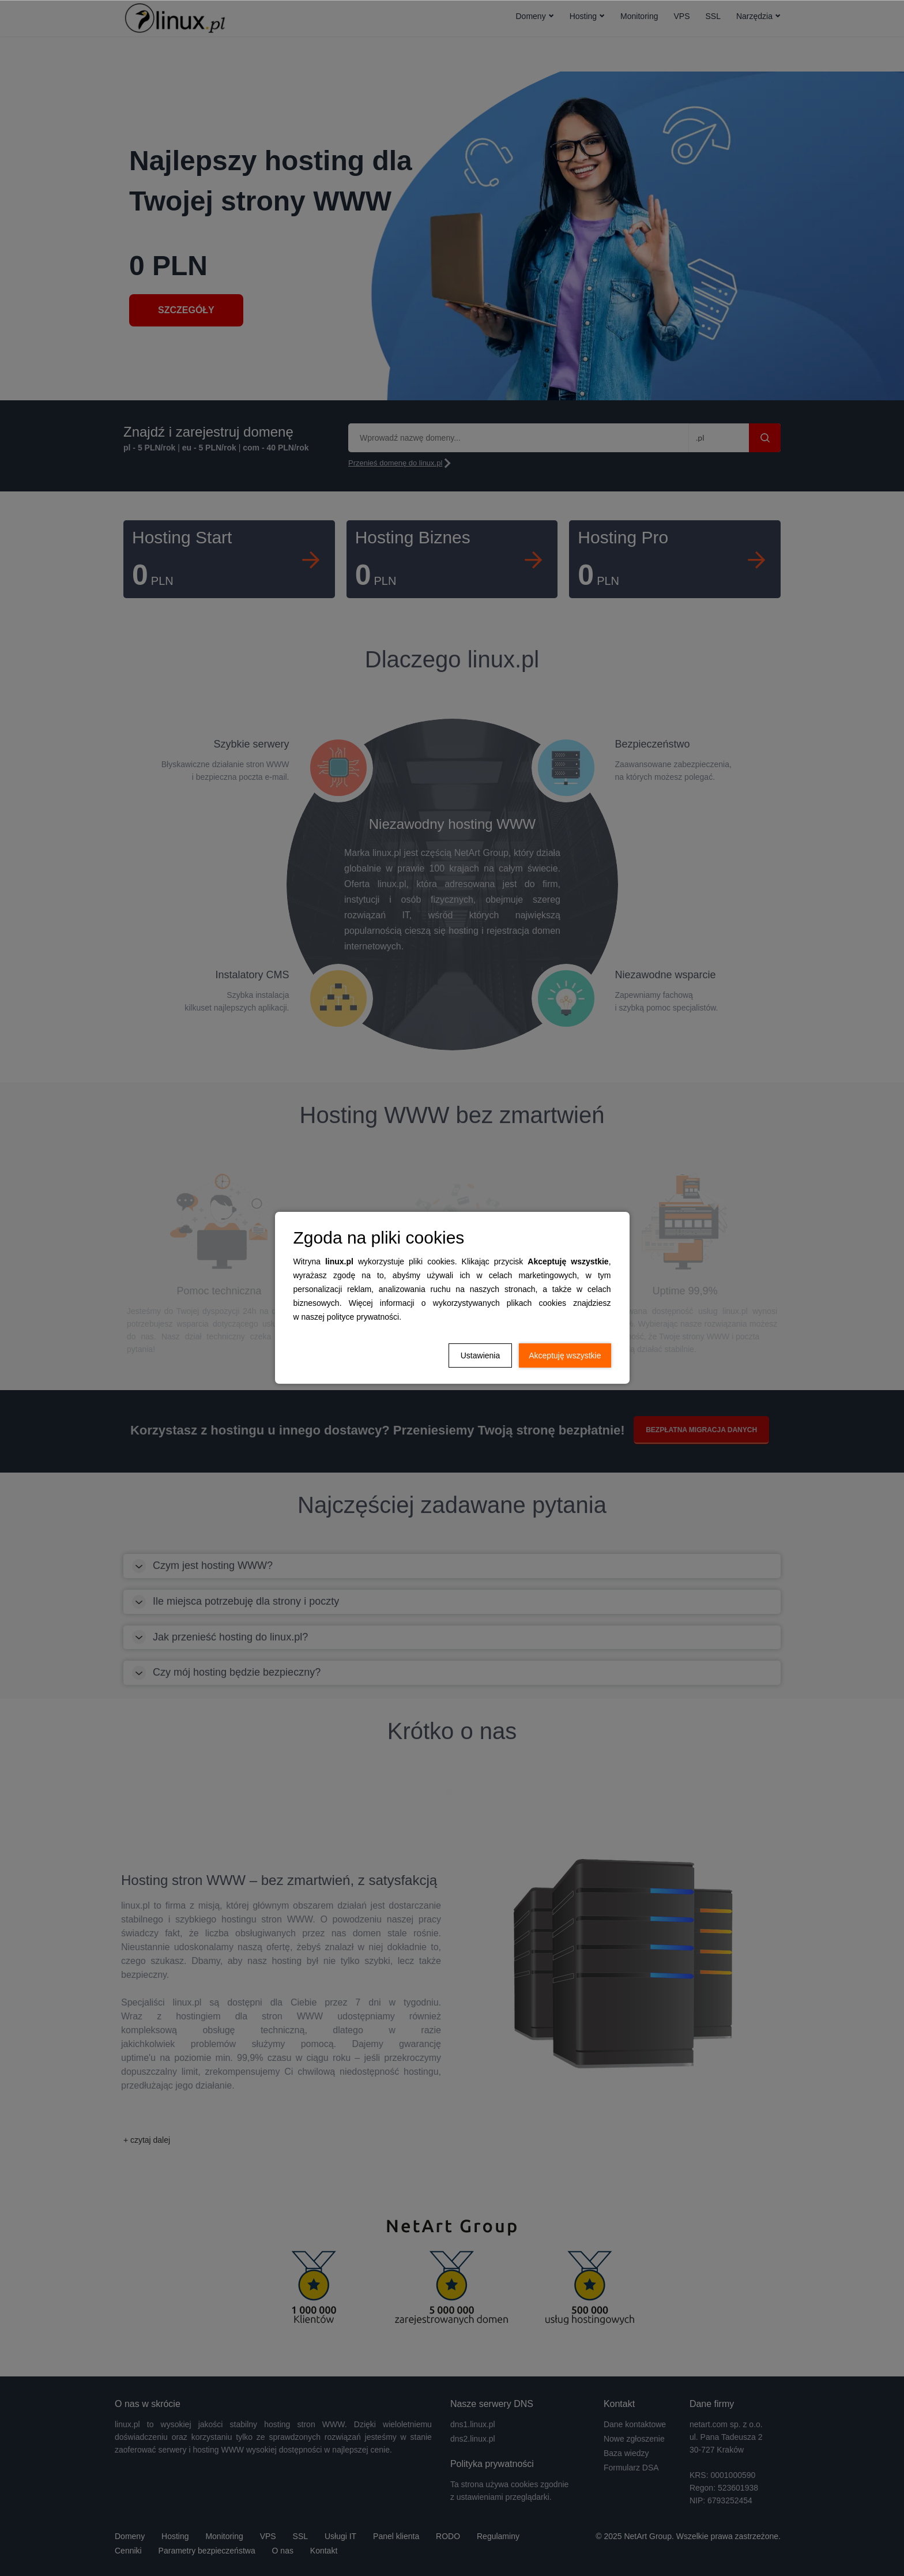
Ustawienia (480, 1355)
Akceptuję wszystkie (565, 1355)
